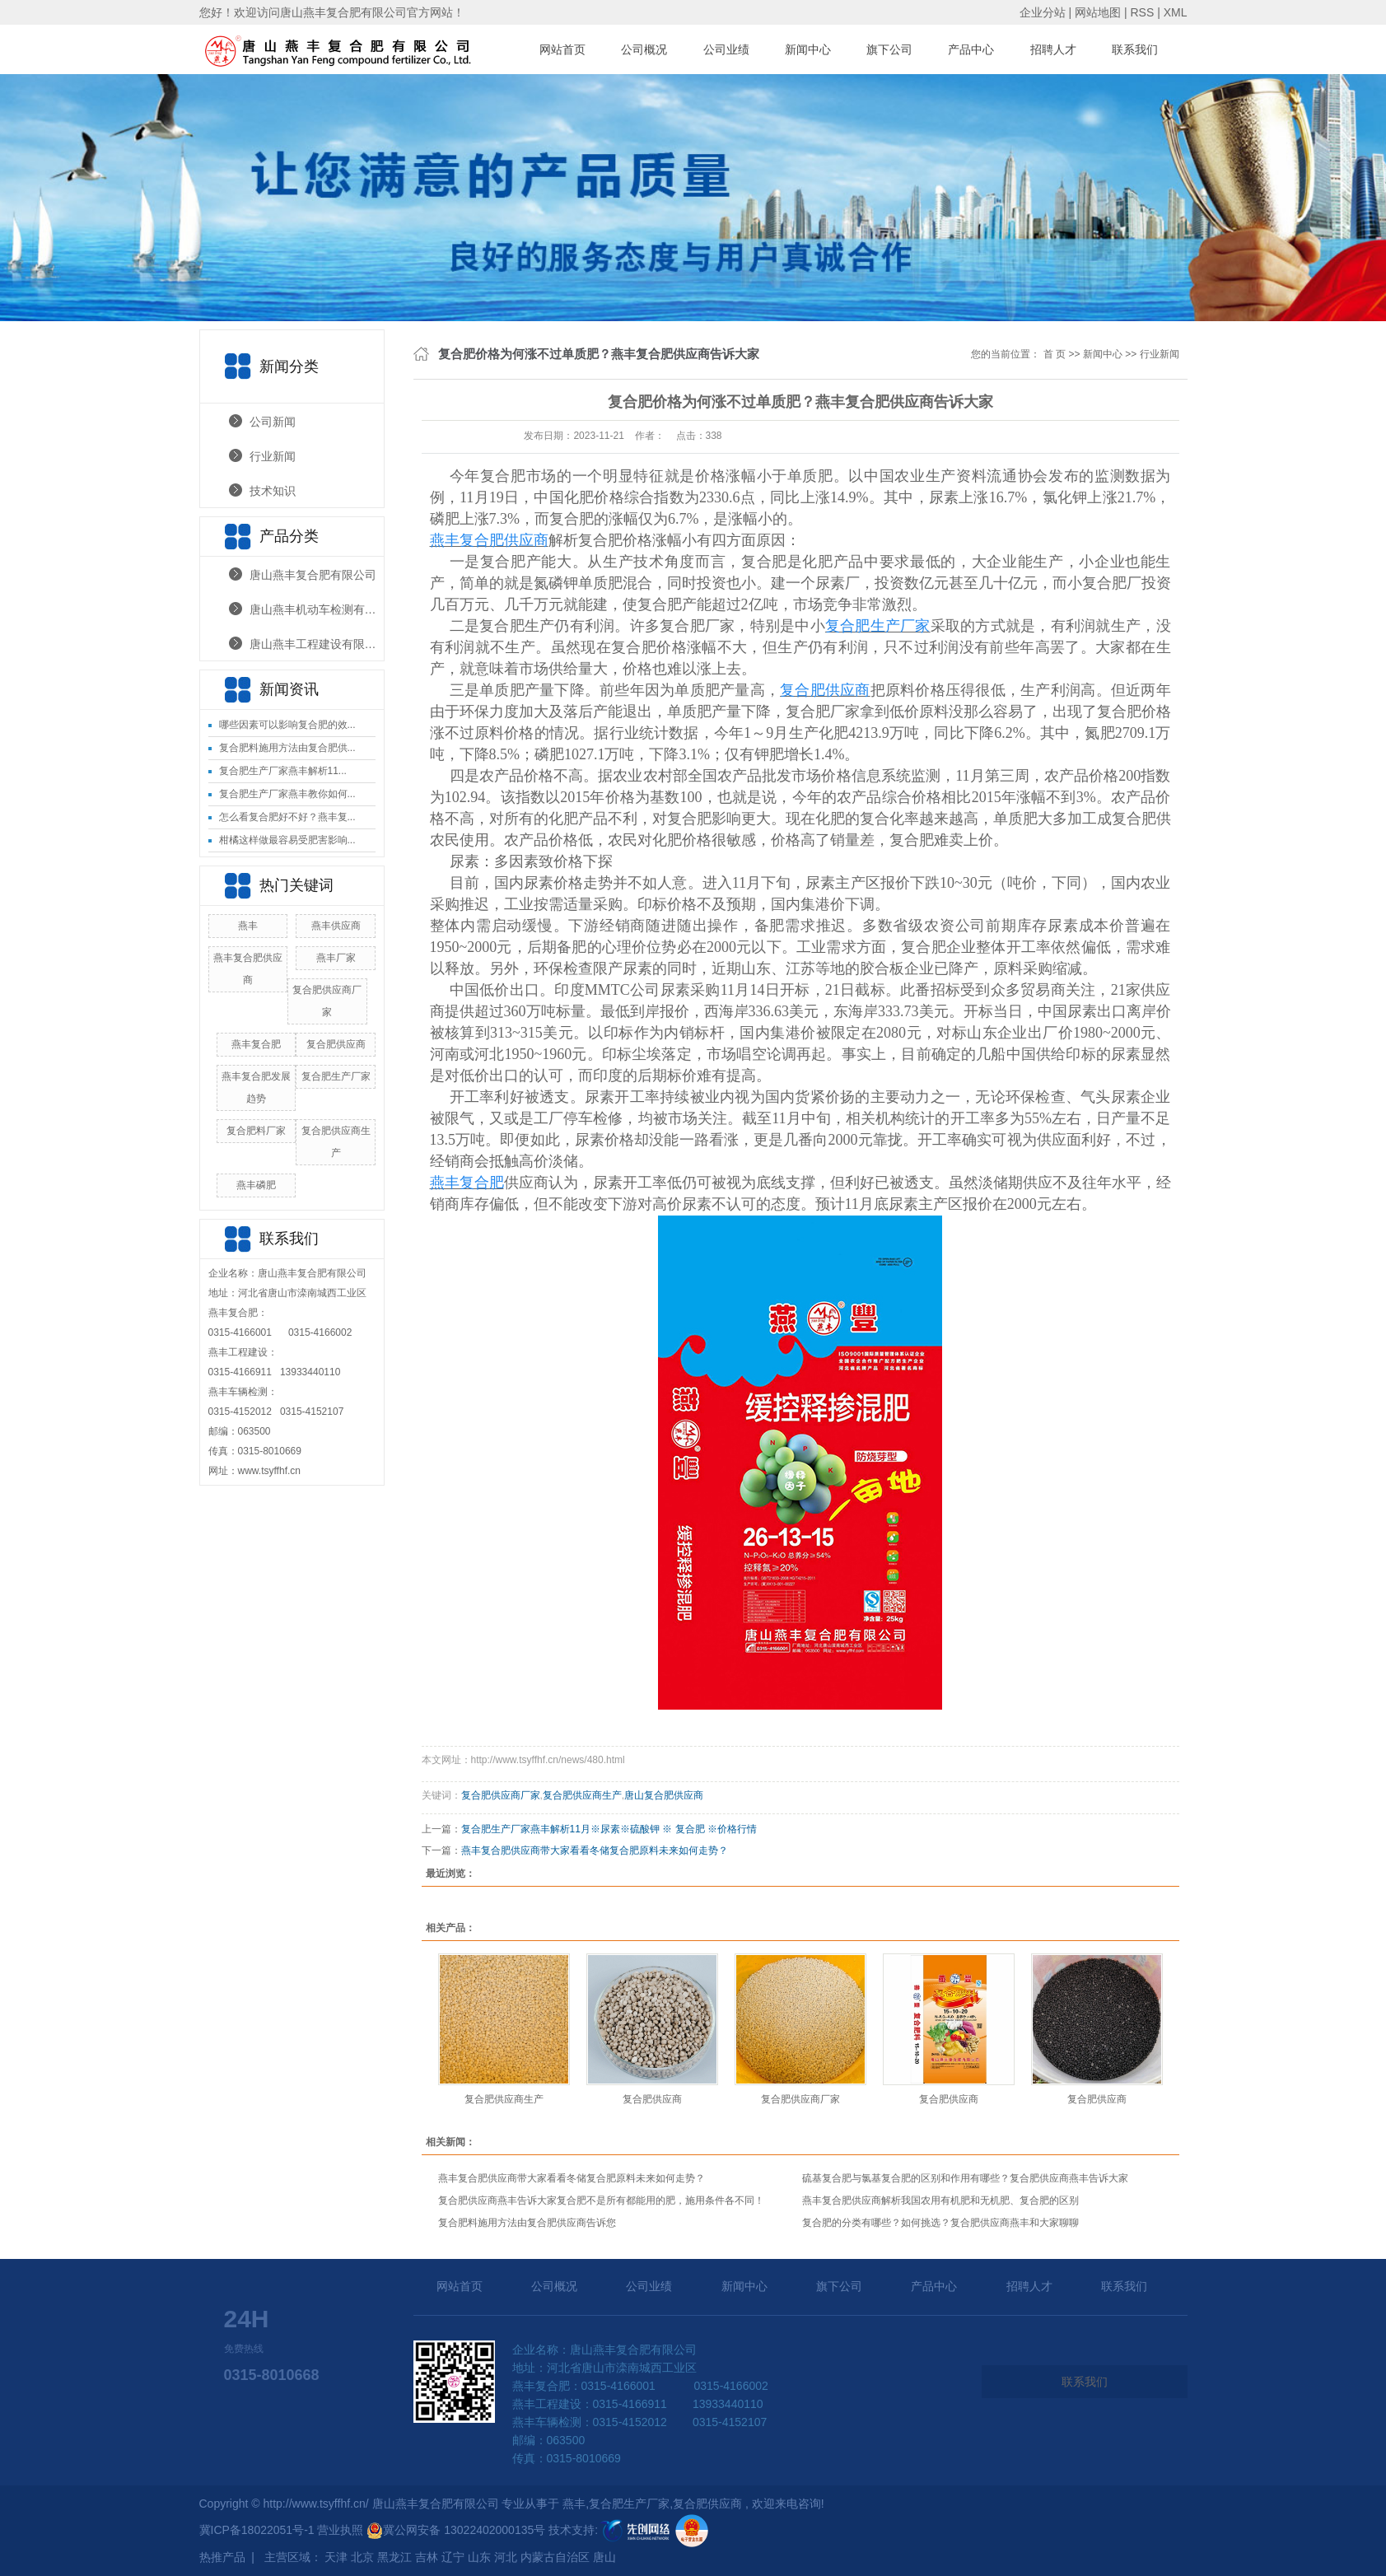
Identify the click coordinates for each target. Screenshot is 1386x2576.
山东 (479, 2557)
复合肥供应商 (336, 1044)
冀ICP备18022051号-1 (257, 2529)
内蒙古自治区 (555, 2557)
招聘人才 (1053, 49)
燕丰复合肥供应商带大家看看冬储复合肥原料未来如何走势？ (594, 1850)
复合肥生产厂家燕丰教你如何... (287, 794)
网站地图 (1099, 12)
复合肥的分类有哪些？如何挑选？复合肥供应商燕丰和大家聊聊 (940, 2222)
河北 (505, 2557)
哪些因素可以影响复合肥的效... (287, 724)
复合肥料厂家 (256, 1130)
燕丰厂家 (336, 958)
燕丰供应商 (336, 925)
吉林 (426, 2557)
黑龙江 (394, 2557)
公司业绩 (726, 49)
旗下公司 (889, 49)
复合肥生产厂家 (336, 1076)
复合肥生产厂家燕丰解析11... (283, 771)
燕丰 (248, 925)
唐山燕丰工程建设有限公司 (317, 644)
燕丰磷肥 (256, 1185)
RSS (1142, 12)
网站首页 (562, 49)
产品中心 (971, 49)
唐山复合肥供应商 (663, 1795)
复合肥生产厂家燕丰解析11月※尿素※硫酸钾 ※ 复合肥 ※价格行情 (609, 1829)
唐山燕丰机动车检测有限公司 (317, 609)
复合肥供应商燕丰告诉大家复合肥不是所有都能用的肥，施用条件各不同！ (601, 2200)
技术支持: (610, 2529)
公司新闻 (273, 421)
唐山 (604, 2557)
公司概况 (644, 49)
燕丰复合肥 (256, 1044)
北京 (362, 2557)
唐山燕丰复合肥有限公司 (313, 574)
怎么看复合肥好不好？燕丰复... (287, 817)
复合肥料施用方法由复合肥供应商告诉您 (527, 2222)
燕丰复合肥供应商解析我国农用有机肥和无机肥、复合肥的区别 (940, 2200)
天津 (336, 2557)
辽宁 (452, 2557)
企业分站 (1043, 12)
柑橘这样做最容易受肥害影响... (287, 840)
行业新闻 (273, 456)
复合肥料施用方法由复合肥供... (287, 748)
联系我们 (1135, 49)
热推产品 (222, 2557)
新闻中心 (808, 49)
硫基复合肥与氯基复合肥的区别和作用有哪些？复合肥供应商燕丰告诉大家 (965, 2178)
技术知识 (273, 490)
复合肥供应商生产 (582, 1795)
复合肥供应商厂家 (500, 1795)
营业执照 (341, 2529)
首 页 (1054, 354)
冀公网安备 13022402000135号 (455, 2529)
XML (1176, 12)
